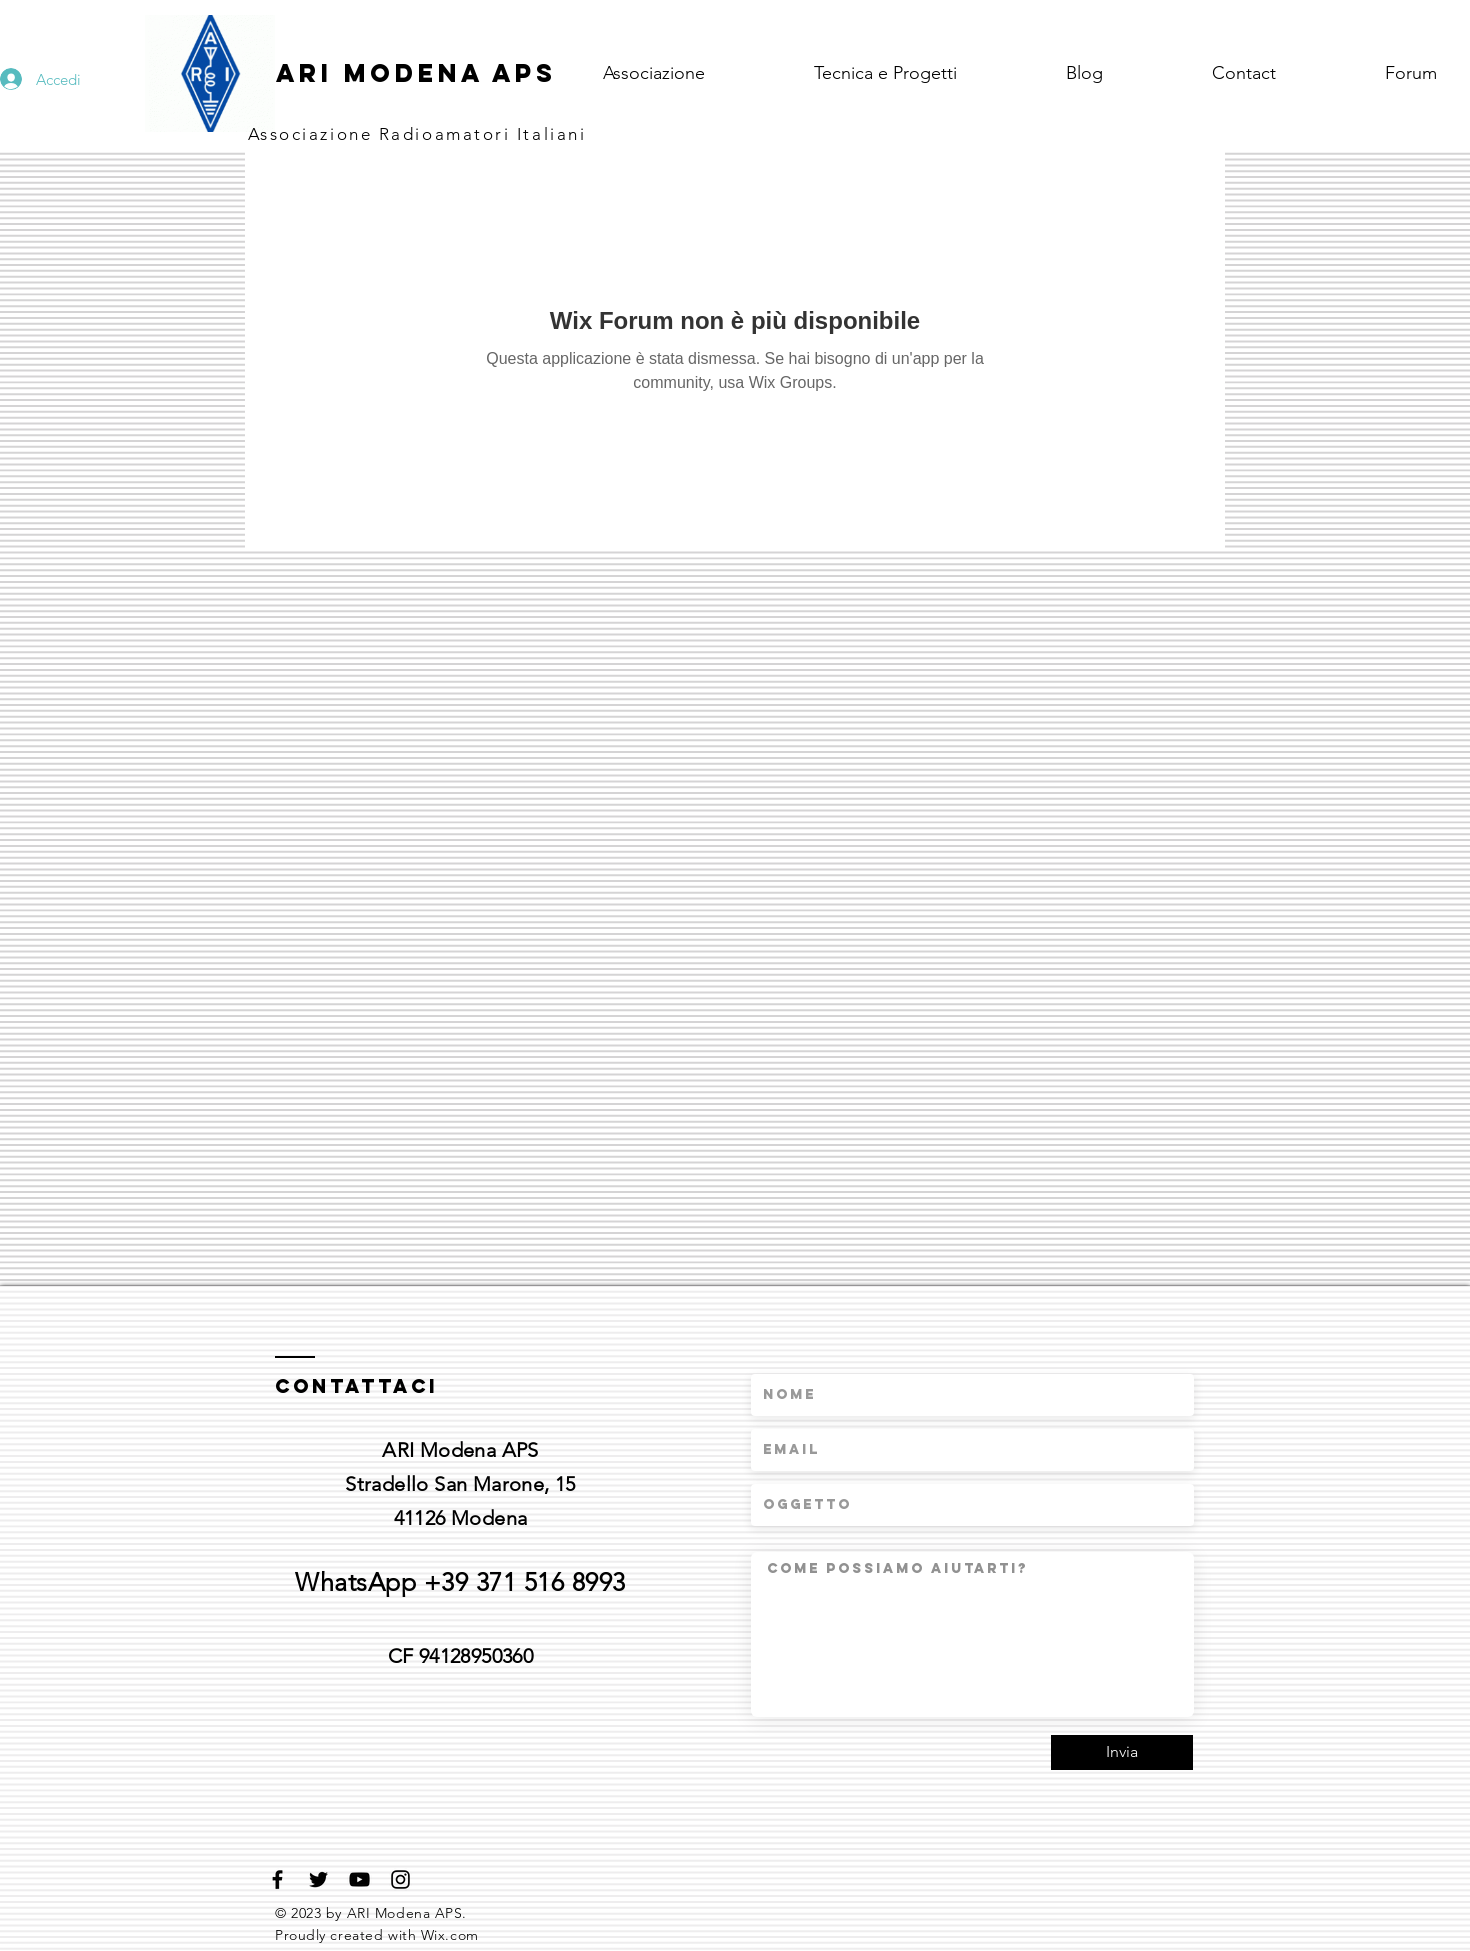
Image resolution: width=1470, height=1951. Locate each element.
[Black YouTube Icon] (359, 1879)
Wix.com (450, 1935)
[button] (925, 73)
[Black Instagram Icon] (400, 1879)
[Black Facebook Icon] (277, 1879)
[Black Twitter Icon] (318, 1879)
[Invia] (1122, 1752)
